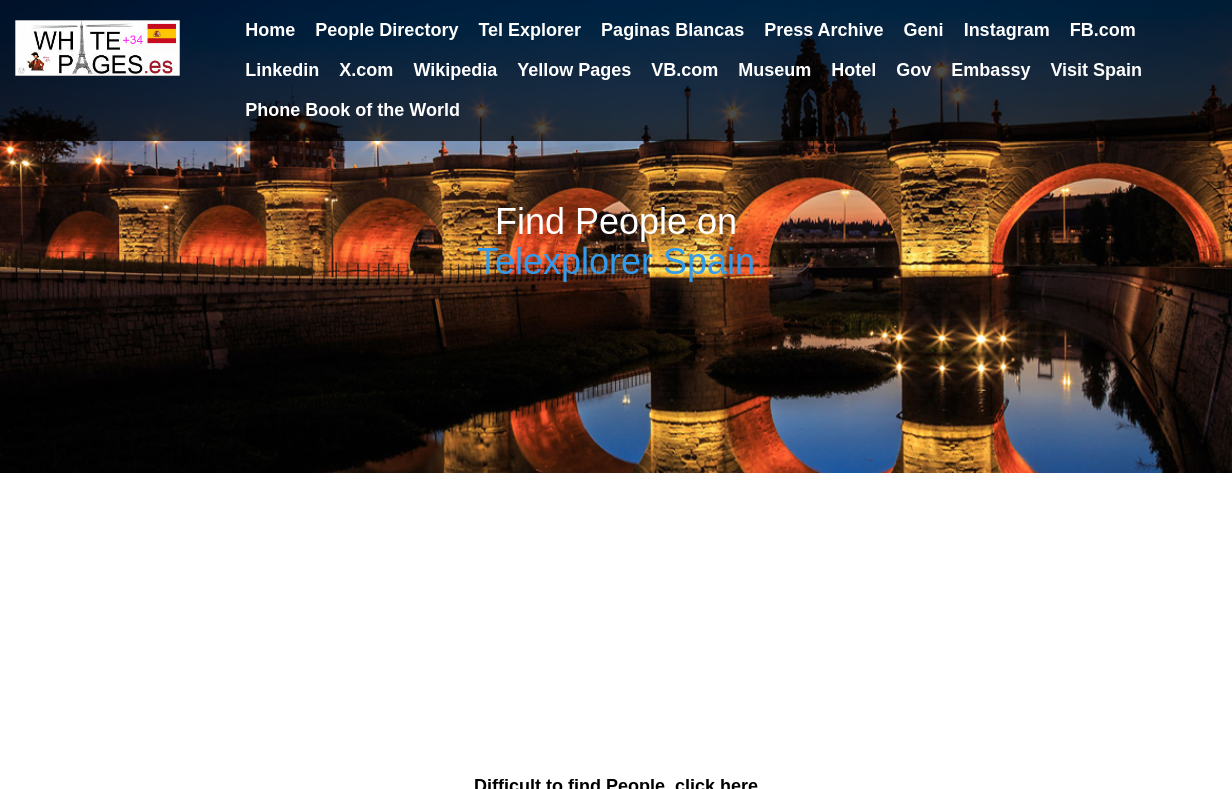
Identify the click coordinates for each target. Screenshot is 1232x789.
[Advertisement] (616, 613)
